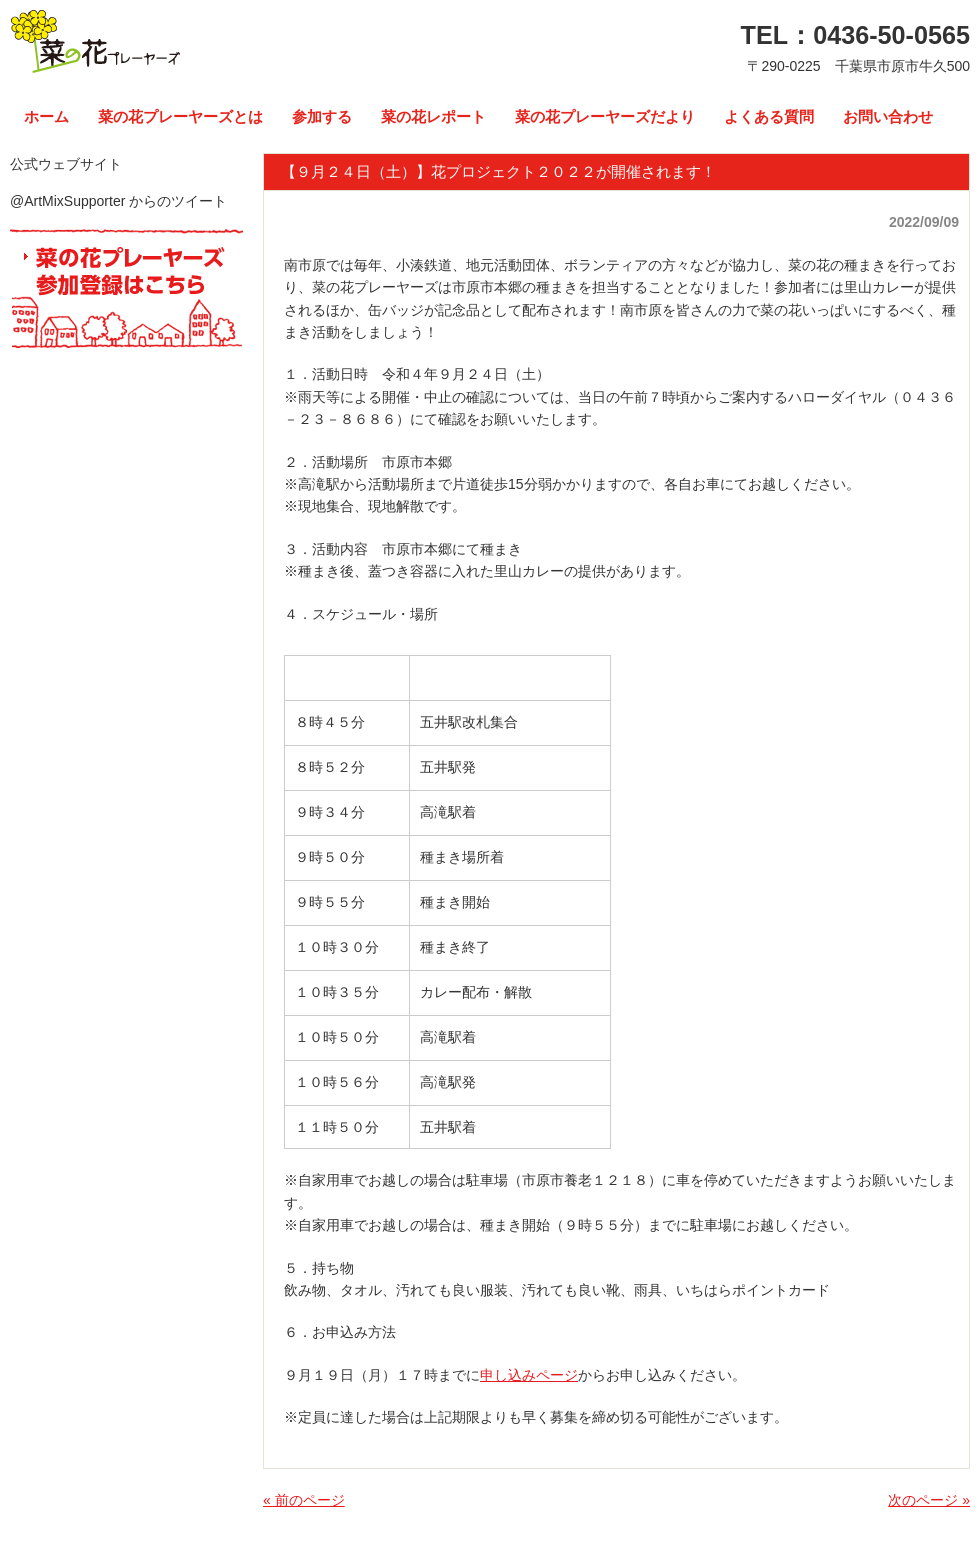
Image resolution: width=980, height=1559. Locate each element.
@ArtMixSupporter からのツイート (118, 201)
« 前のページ (304, 1500)
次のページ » (929, 1500)
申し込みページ (529, 1375)
